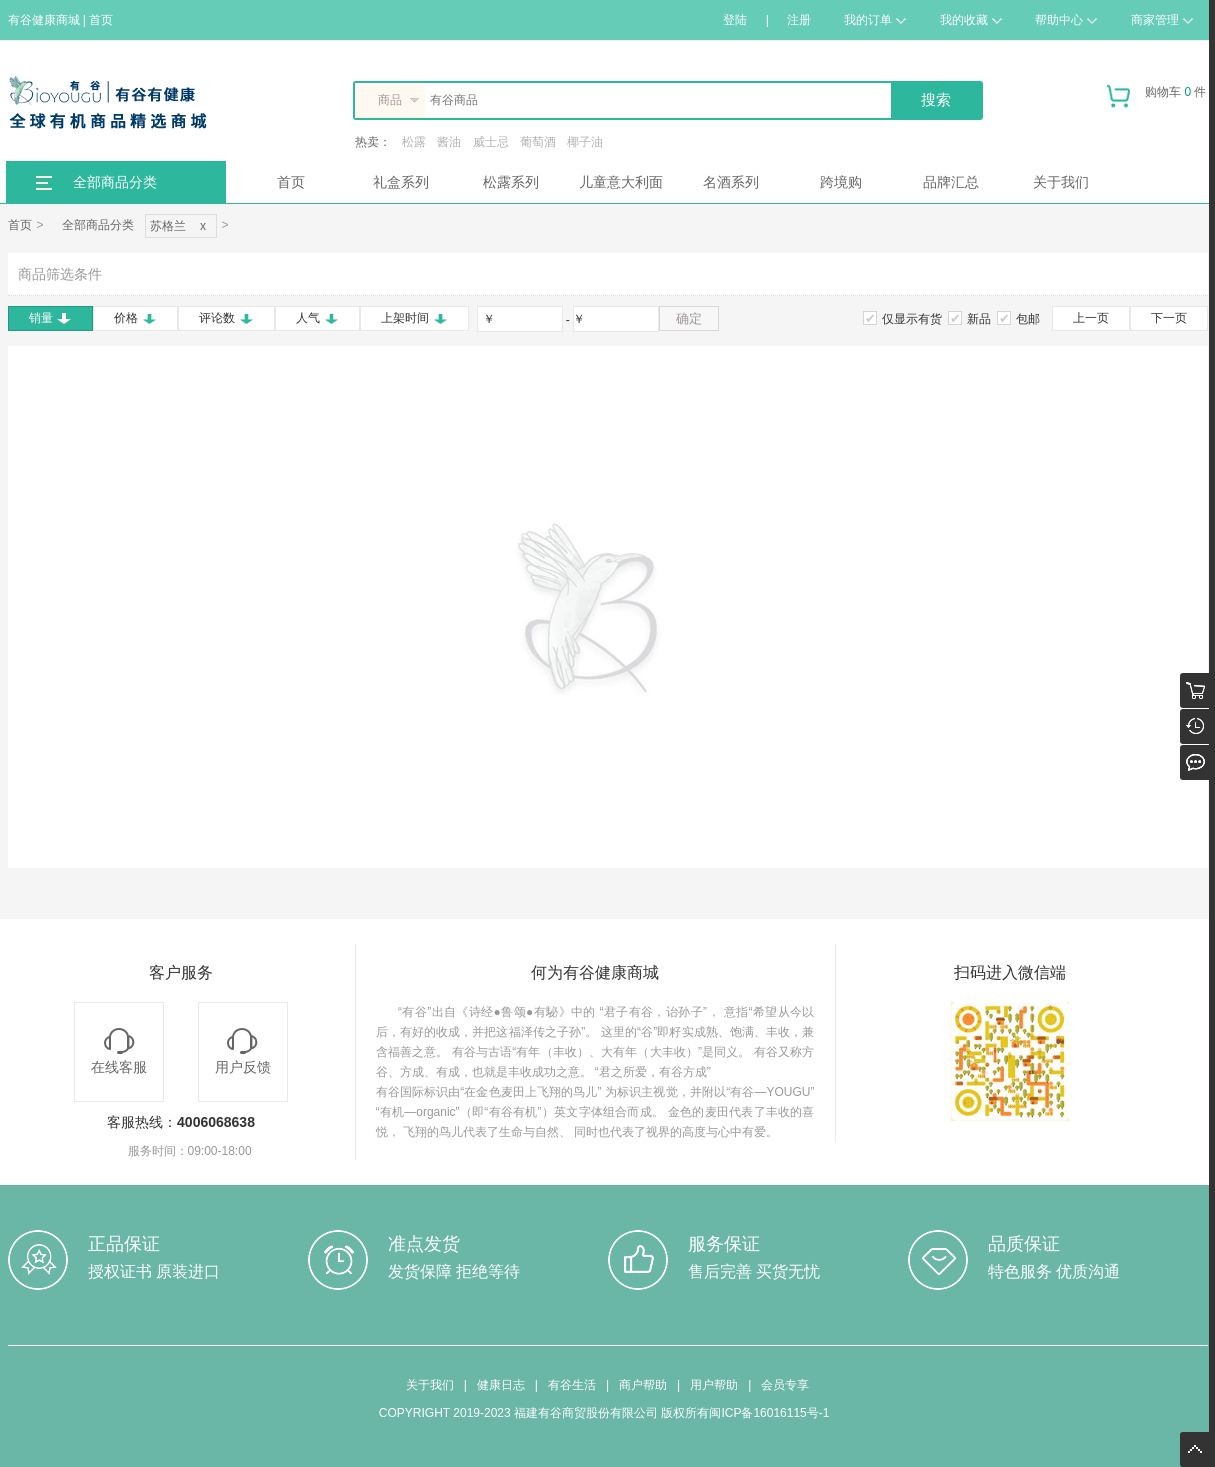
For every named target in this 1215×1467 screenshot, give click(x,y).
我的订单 (875, 20)
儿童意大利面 (621, 182)
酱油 (449, 142)
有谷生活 (572, 1385)
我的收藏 (971, 20)
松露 (414, 142)
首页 (291, 182)
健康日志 (501, 1385)
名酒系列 (731, 182)
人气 (317, 318)
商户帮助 (643, 1385)
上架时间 (414, 318)
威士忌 (491, 142)
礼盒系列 (401, 182)
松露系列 (511, 182)
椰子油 (585, 142)
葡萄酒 (538, 142)
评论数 (226, 318)
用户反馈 (243, 1051)
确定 (689, 318)
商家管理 (1162, 20)
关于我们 (1061, 182)
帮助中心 (1066, 20)
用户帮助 (714, 1385)
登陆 (735, 20)
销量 (50, 318)
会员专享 (785, 1385)
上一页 (1091, 318)
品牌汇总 (951, 182)
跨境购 (841, 182)
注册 (799, 20)
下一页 (1169, 318)
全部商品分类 (115, 182)
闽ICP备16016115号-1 (769, 1413)
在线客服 (119, 1051)
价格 (135, 318)
